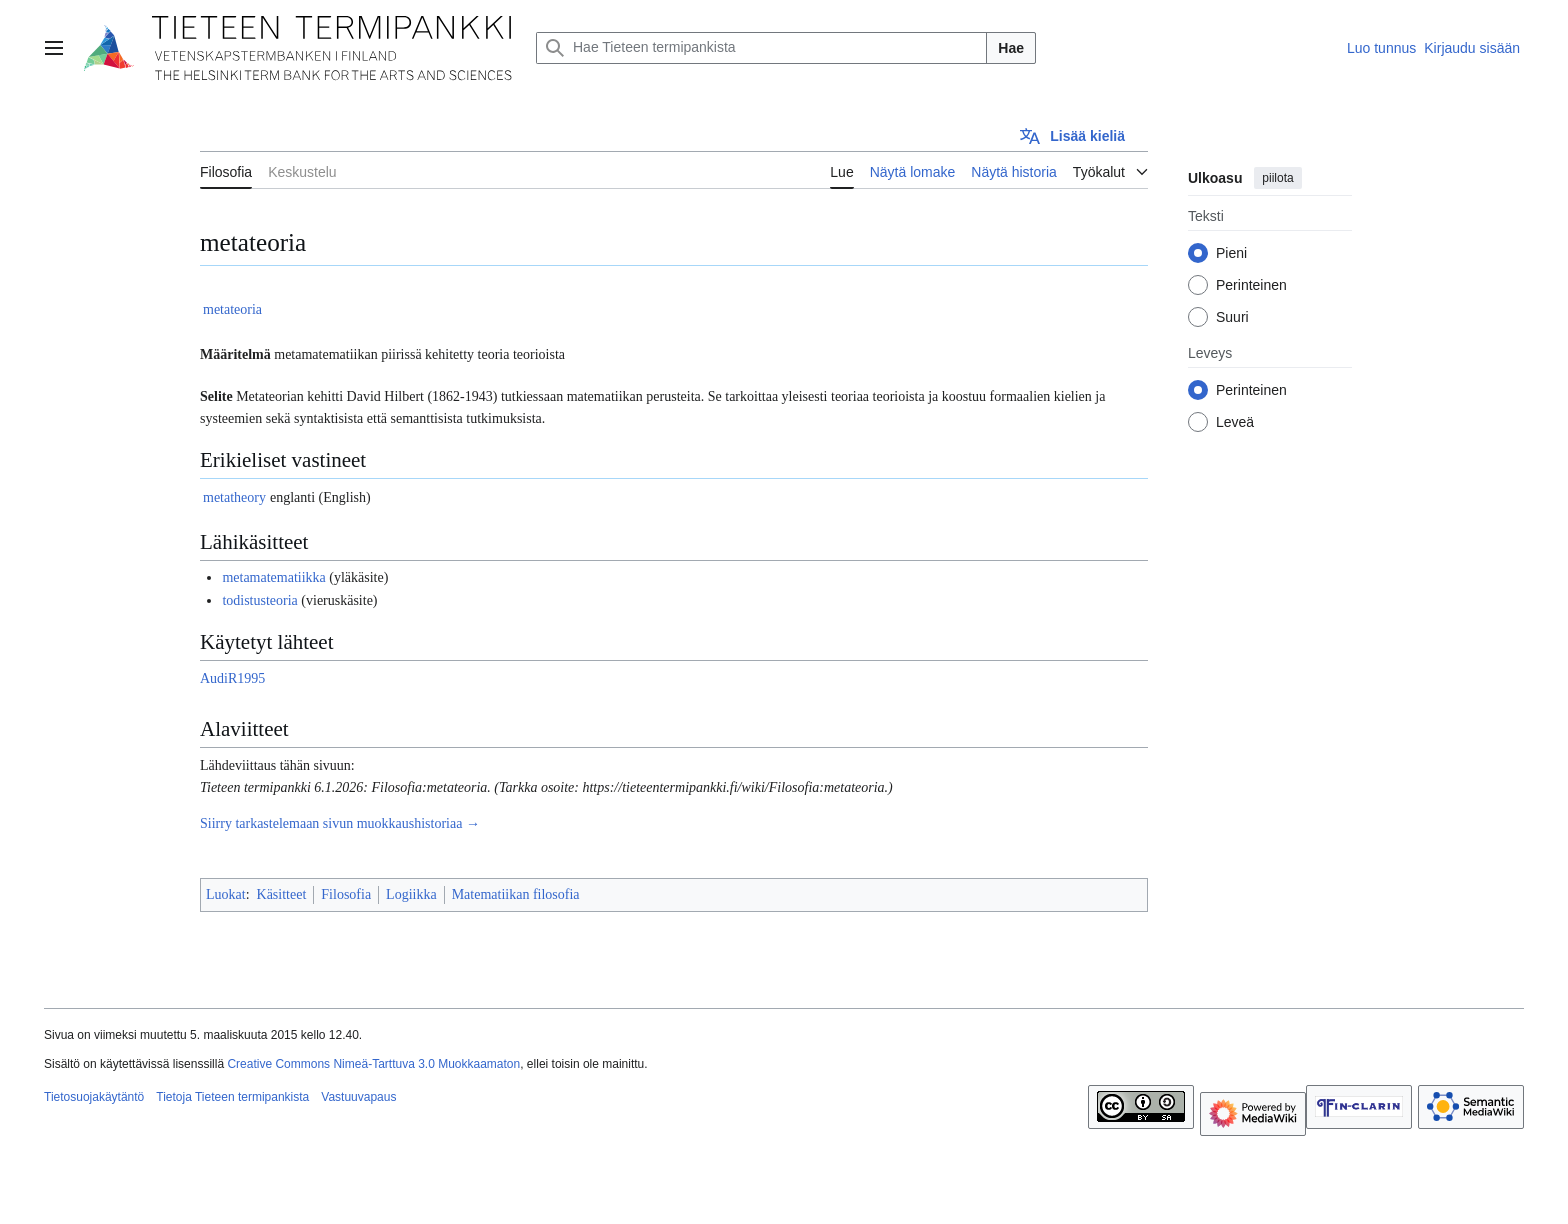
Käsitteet (282, 894)
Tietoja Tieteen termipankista (232, 1097)
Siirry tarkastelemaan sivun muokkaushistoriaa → (340, 823)
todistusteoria (259, 600)
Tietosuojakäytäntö (94, 1097)
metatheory (234, 497)
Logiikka (411, 894)
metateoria (232, 309)
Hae (1011, 48)
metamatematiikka (273, 577)
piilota (1277, 178)
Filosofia (346, 894)
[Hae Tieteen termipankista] (761, 48)
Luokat (226, 894)
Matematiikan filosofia (516, 894)
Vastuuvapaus (358, 1097)
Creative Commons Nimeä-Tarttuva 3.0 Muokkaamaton (373, 1064)
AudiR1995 (232, 678)
